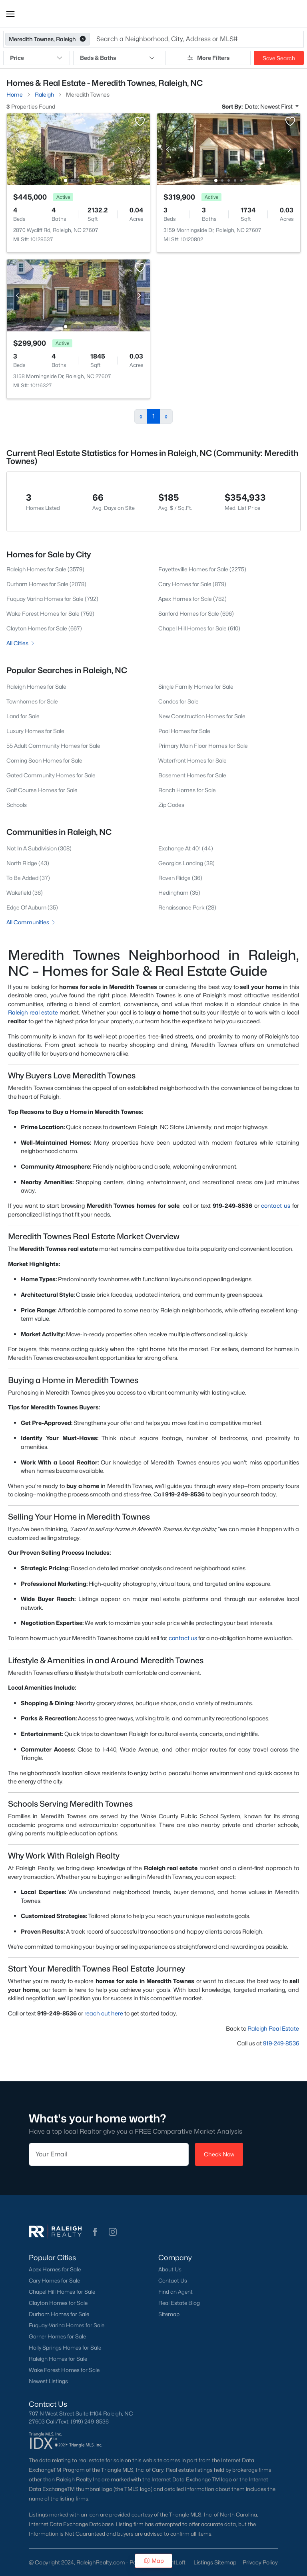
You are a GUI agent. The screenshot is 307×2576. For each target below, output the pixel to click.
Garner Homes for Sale (57, 2336)
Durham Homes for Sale (59, 2314)
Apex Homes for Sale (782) (192, 598)
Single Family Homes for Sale (195, 686)
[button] (10, 14)
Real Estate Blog (179, 2303)
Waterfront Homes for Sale (192, 760)
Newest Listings (48, 2381)
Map (154, 2560)
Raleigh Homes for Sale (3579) (45, 569)
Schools (16, 804)
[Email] (109, 2154)
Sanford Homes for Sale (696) (196, 613)
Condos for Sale (178, 701)
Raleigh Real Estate (273, 2028)
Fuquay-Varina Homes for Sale (66, 2325)
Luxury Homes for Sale (35, 730)
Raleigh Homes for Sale (36, 686)
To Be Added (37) (28, 877)
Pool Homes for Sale (184, 730)
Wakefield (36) (24, 892)
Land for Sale (23, 716)
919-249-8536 (281, 2043)
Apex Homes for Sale (55, 2269)
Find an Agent (175, 2292)
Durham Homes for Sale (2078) (46, 584)
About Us (169, 2269)
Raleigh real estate (33, 1012)
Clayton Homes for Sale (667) (44, 628)
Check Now (219, 2154)
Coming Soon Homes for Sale (44, 760)
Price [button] (36, 57)
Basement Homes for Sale (192, 775)
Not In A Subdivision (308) (39, 848)
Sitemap (168, 2314)
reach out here (103, 2013)
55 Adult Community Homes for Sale (53, 745)
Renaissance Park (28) (187, 907)
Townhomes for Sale (32, 701)
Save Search (279, 58)
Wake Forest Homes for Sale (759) (50, 613)
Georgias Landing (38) (186, 863)
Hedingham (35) (179, 892)
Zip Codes (171, 804)
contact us (275, 1205)
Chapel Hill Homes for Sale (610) (199, 628)
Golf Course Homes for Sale (42, 790)
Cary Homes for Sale (54, 2280)
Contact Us (172, 2280)
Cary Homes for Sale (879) (192, 584)
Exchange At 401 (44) (185, 848)
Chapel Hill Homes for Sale (62, 2292)
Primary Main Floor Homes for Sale (203, 745)
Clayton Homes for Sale (58, 2303)
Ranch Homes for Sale (187, 790)
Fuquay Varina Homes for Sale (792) (52, 598)
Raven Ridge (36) (180, 877)
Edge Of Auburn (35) (32, 907)
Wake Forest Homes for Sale (64, 2370)
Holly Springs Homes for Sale (65, 2347)
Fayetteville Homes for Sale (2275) (202, 569)
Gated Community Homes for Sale (51, 775)
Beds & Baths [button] (117, 57)
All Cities (21, 643)
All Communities (31, 922)
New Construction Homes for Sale (201, 716)
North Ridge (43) (27, 863)
